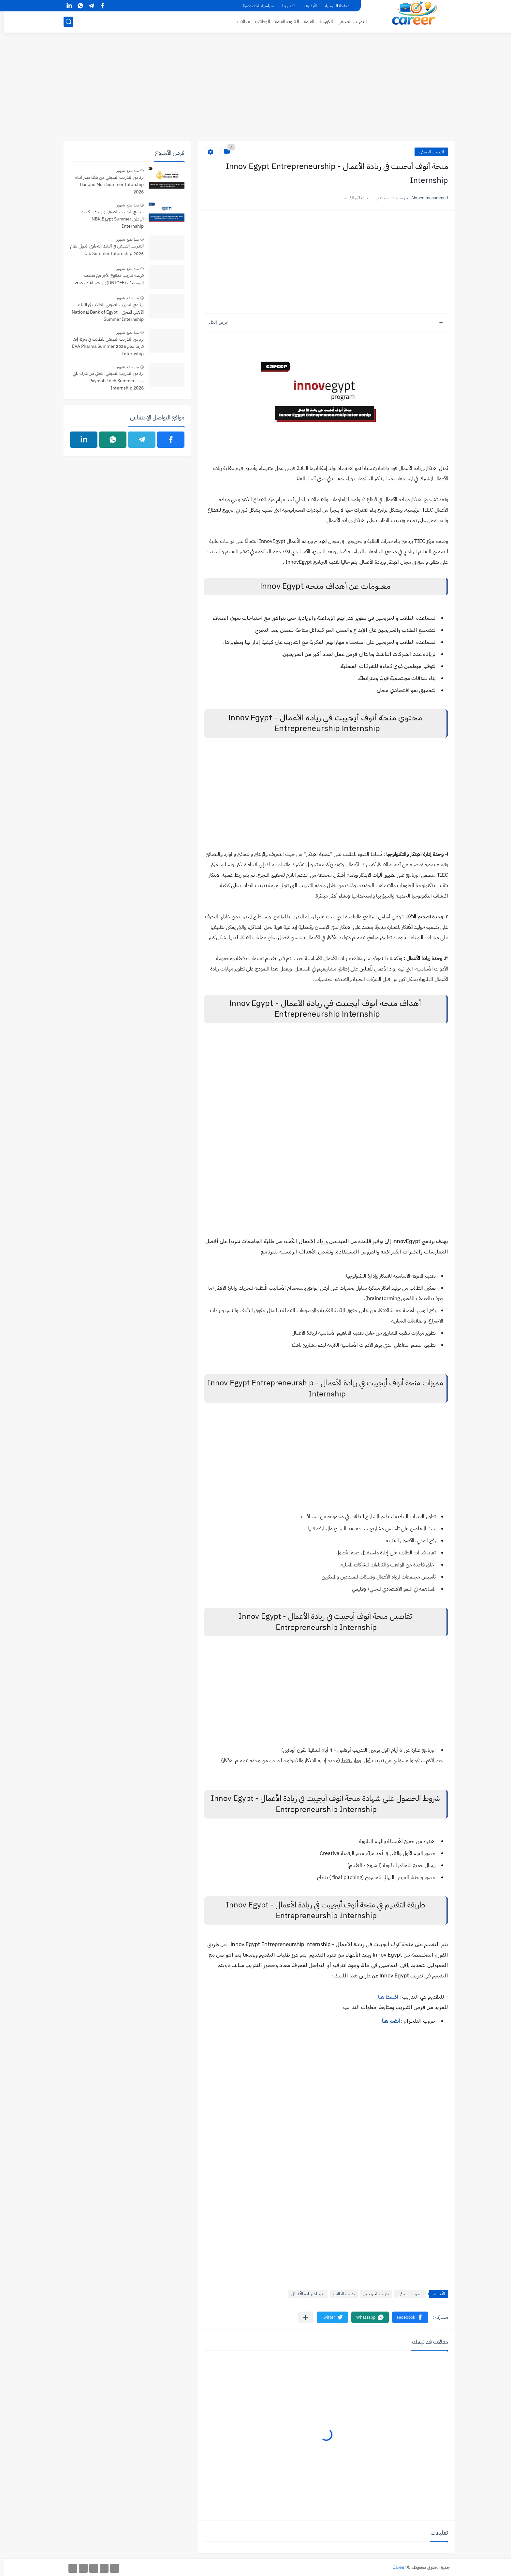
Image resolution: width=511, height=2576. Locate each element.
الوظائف (258, 21)
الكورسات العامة (314, 21)
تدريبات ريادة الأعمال (304, 2294)
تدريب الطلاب (340, 2294)
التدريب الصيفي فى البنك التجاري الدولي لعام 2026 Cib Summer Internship (103, 250)
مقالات (240, 21)
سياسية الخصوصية (254, 6)
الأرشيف (306, 6)
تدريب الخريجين (372, 2294)
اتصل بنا (285, 6)
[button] (406, 2317)
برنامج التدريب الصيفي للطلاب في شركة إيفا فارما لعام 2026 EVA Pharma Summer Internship (104, 346)
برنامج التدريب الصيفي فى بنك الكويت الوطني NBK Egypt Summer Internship (108, 219)
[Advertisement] (255, 90)
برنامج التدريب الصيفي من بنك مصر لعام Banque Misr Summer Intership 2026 (105, 184)
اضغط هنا (384, 1997)
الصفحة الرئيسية (335, 6)
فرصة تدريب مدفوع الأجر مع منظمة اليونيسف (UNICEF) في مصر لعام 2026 (105, 279)
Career (395, 2567)
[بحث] (65, 22)
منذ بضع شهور (123, 170)
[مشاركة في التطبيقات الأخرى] (302, 2317)
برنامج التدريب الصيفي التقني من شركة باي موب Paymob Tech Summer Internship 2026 (104, 380)
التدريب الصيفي (348, 21)
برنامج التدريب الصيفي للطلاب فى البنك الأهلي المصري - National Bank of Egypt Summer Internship (104, 312)
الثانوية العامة (283, 21)
